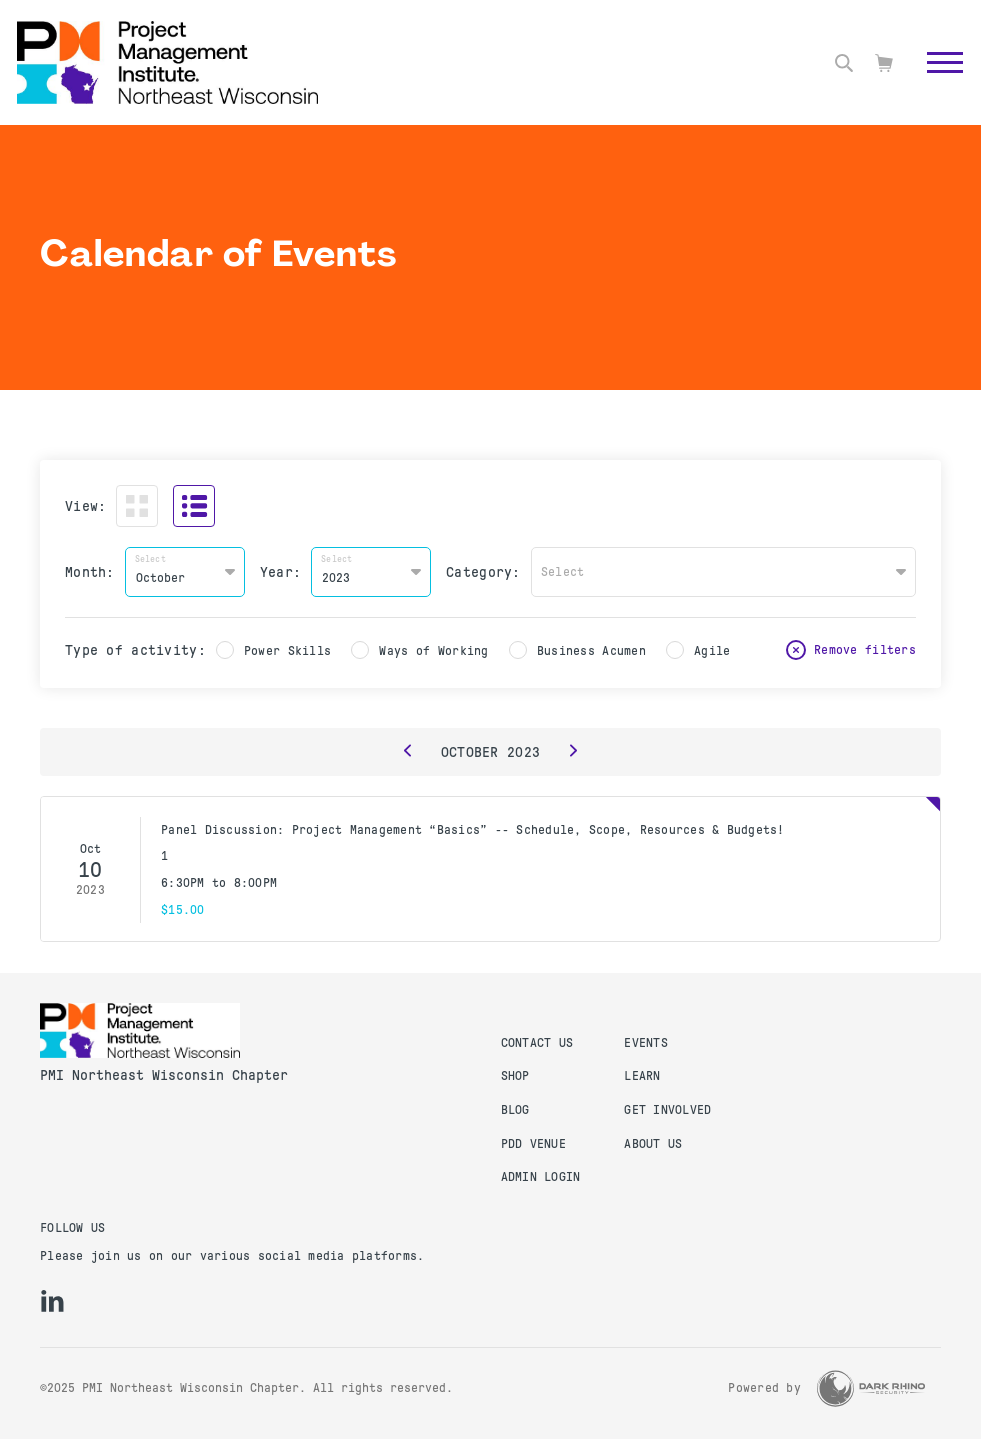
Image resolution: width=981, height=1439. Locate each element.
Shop (515, 1076)
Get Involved (667, 1110)
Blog (515, 1110)
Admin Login (541, 1177)
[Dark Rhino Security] (871, 1388)
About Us (653, 1144)
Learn (642, 1076)
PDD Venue (533, 1144)
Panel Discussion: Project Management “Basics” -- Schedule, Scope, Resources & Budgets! (473, 830)
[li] (52, 1301)
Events (646, 1043)
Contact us (537, 1043)
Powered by (764, 1388)
